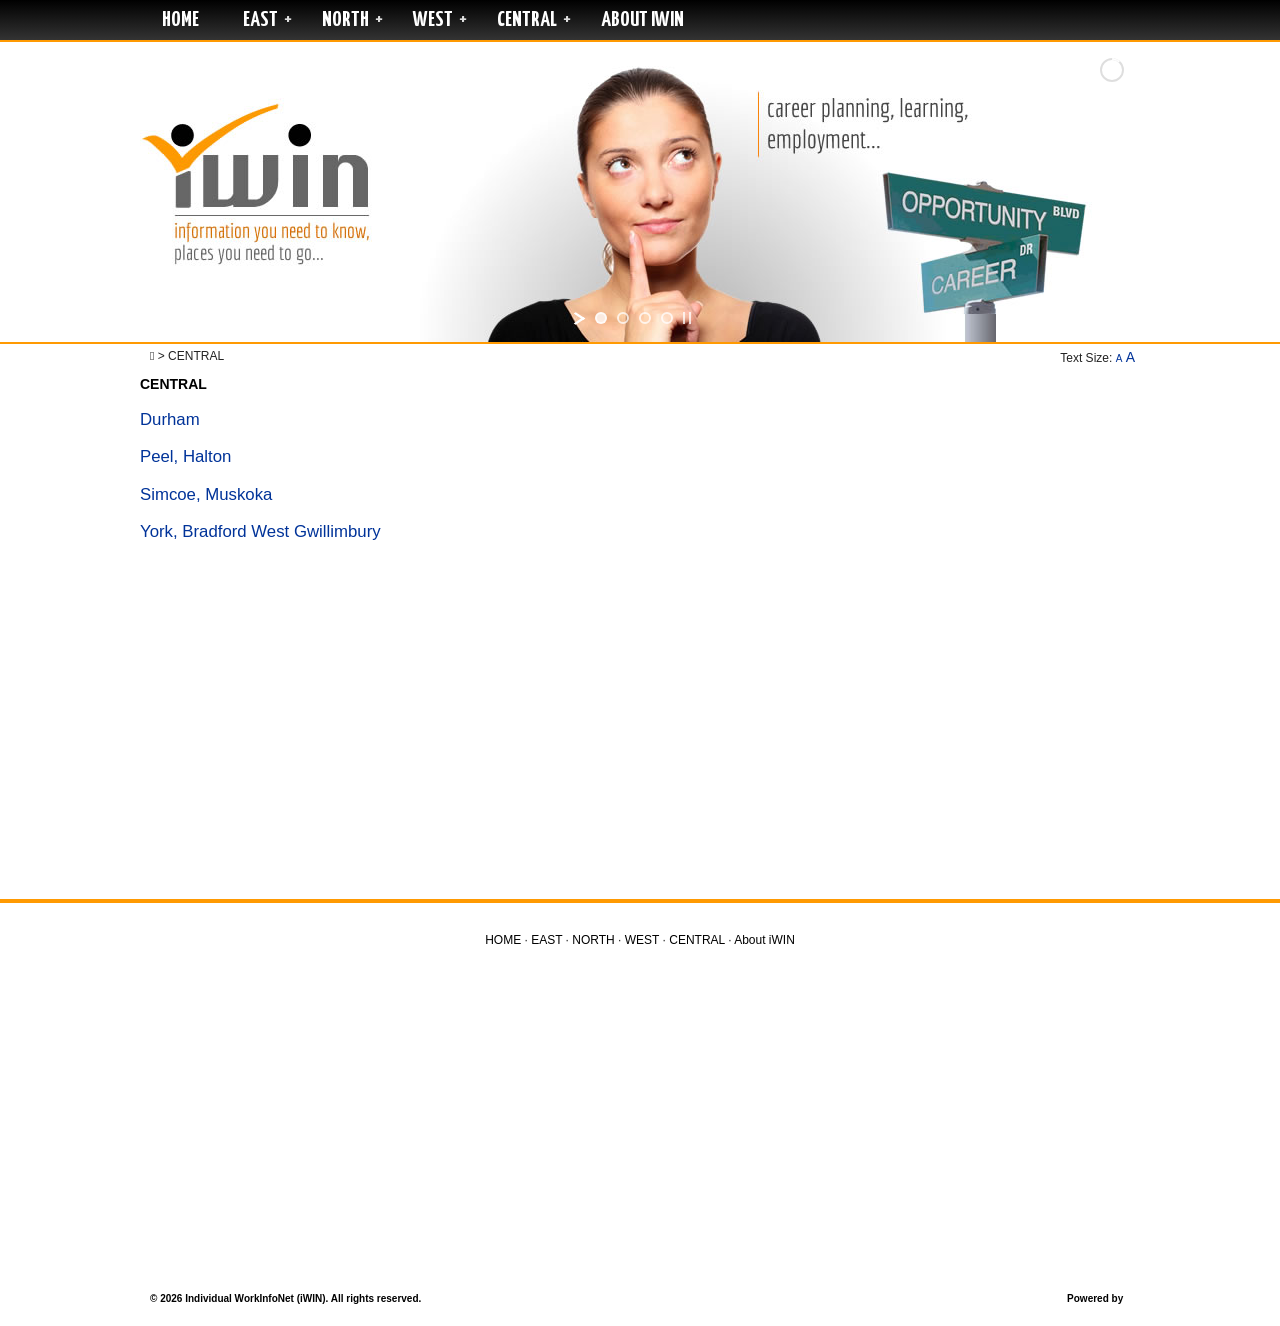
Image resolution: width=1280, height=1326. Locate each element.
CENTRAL (527, 20)
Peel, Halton (185, 456)
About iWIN (642, 20)
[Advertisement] (640, 729)
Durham (170, 419)
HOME (180, 20)
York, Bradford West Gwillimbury (260, 531)
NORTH (345, 20)
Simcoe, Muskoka (206, 494)
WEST (433, 20)
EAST (260, 20)
